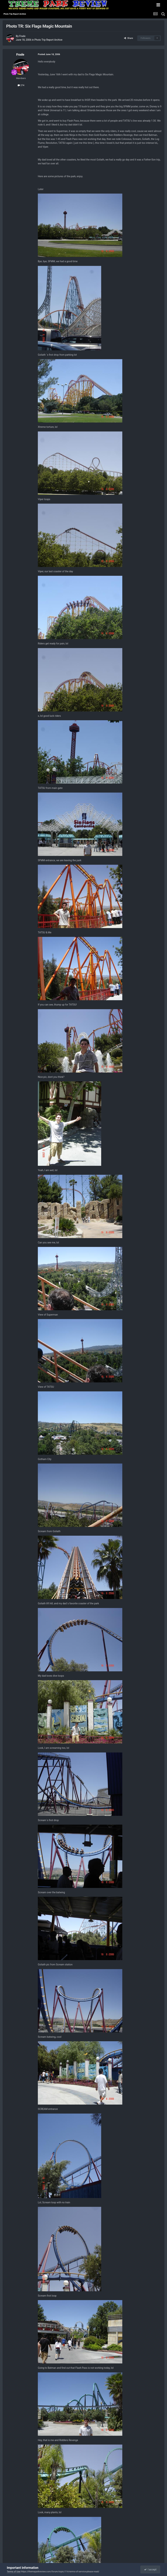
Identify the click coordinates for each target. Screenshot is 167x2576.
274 (21, 85)
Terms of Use (13, 2571)
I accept (150, 2569)
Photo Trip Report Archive (48, 39)
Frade (22, 36)
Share (128, 38)
